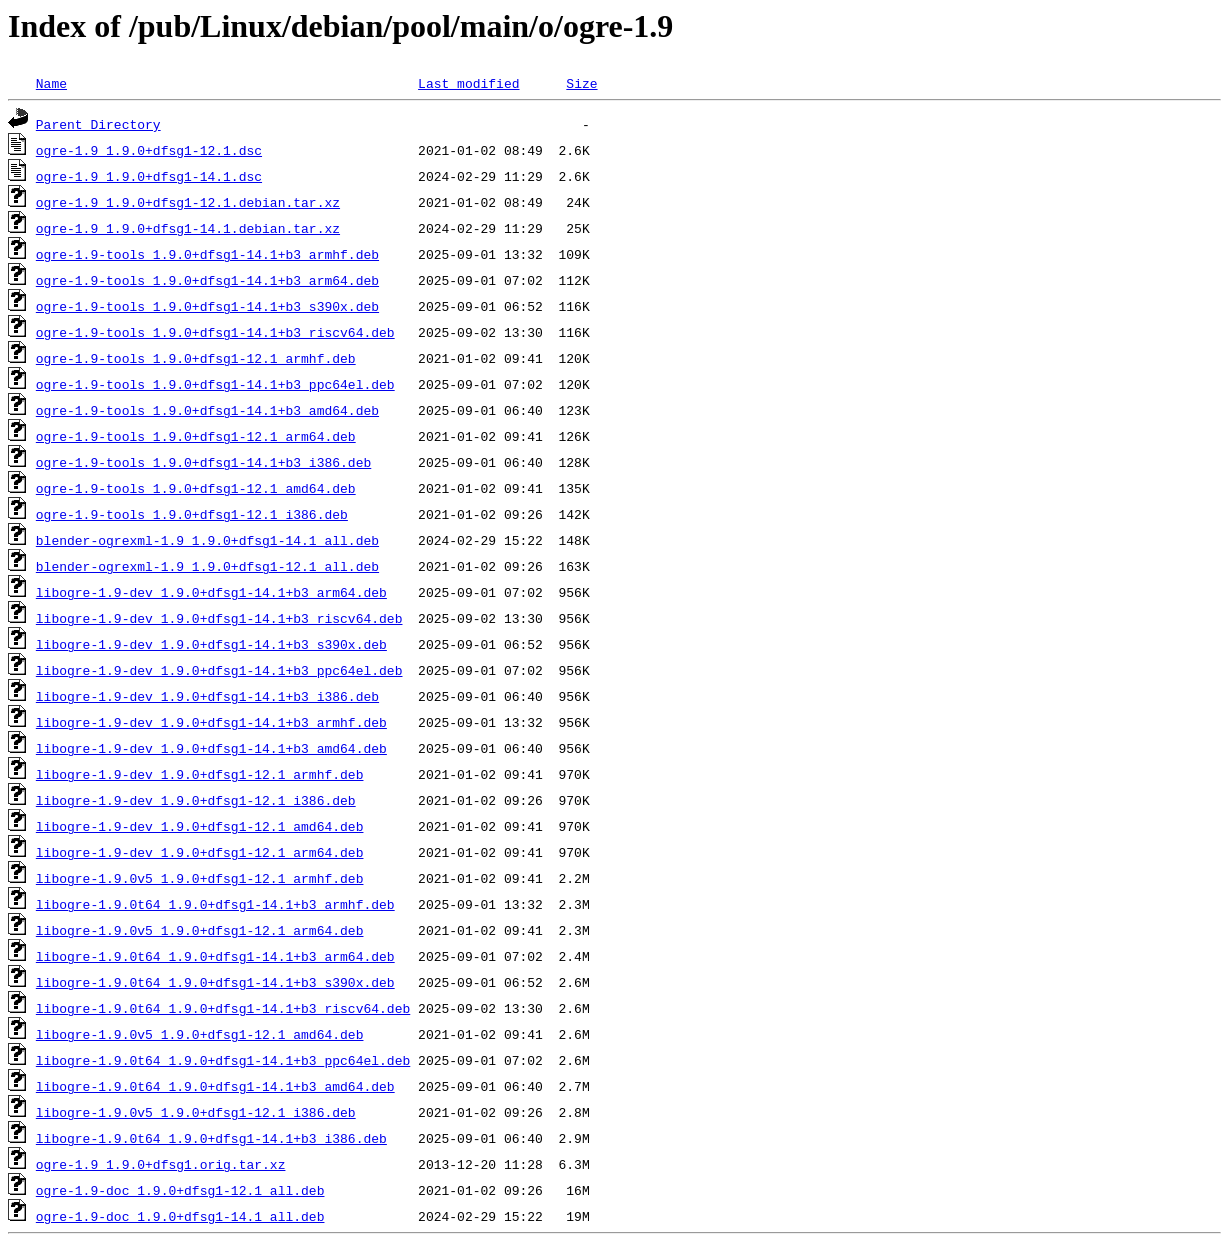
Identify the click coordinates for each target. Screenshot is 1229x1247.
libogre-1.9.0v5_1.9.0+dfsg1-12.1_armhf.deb (200, 878)
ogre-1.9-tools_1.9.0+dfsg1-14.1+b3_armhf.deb (207, 254)
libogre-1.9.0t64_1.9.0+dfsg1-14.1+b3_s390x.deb (215, 982)
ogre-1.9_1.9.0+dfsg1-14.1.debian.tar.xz (188, 228)
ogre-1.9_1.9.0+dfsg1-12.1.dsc (149, 150)
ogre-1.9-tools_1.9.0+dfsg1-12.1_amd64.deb (196, 488)
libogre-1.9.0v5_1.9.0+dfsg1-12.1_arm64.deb (200, 930)
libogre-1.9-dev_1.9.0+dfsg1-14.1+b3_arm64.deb (211, 592)
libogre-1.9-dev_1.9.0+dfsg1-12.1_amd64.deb (200, 826)
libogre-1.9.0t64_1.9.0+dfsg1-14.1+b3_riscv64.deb (223, 1008)
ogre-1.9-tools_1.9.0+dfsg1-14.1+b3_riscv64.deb (215, 332)
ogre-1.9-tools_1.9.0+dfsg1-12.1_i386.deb (192, 514)
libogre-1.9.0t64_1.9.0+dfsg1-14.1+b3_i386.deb (211, 1138)
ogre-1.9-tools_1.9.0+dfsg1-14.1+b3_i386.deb (203, 462)
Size (581, 83)
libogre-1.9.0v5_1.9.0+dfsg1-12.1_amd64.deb (200, 1034)
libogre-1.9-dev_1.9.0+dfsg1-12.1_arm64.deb (200, 852)
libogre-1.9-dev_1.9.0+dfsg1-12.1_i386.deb (196, 800)
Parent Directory (98, 124)
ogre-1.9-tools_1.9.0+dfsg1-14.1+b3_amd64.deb (207, 410)
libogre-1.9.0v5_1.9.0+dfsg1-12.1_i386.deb (196, 1112)
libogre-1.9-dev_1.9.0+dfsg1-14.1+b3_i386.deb (207, 696)
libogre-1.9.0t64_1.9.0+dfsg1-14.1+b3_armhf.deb (215, 904)
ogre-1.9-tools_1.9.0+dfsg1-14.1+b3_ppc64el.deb (215, 384)
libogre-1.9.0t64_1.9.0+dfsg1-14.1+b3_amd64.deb (215, 1086)
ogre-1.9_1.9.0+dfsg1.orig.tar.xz (161, 1164)
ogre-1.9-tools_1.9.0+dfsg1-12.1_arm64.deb (196, 436)
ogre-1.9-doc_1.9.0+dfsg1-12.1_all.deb (180, 1190)
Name (51, 83)
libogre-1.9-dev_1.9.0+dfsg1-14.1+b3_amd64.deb (211, 748)
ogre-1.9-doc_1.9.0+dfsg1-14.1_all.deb (180, 1216)
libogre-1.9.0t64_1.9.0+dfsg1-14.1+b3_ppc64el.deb (223, 1060)
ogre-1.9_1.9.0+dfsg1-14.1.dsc (149, 176)
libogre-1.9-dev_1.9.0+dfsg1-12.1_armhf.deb (200, 774)
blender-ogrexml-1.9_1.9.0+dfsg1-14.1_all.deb (207, 540)
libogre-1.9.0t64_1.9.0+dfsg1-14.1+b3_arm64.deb (215, 956)
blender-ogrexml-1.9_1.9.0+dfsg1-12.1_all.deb (207, 566)
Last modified (468, 83)
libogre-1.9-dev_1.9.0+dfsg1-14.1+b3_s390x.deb (211, 644)
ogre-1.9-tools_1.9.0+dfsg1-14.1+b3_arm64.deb (207, 280)
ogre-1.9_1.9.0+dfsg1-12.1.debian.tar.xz (188, 202)
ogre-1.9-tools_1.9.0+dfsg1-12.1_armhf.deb (196, 358)
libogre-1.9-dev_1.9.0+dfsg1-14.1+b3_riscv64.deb (219, 618)
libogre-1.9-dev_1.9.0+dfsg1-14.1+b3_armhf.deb (211, 722)
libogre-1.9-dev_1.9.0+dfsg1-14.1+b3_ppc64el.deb (219, 670)
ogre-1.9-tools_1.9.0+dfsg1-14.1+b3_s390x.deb (207, 306)
